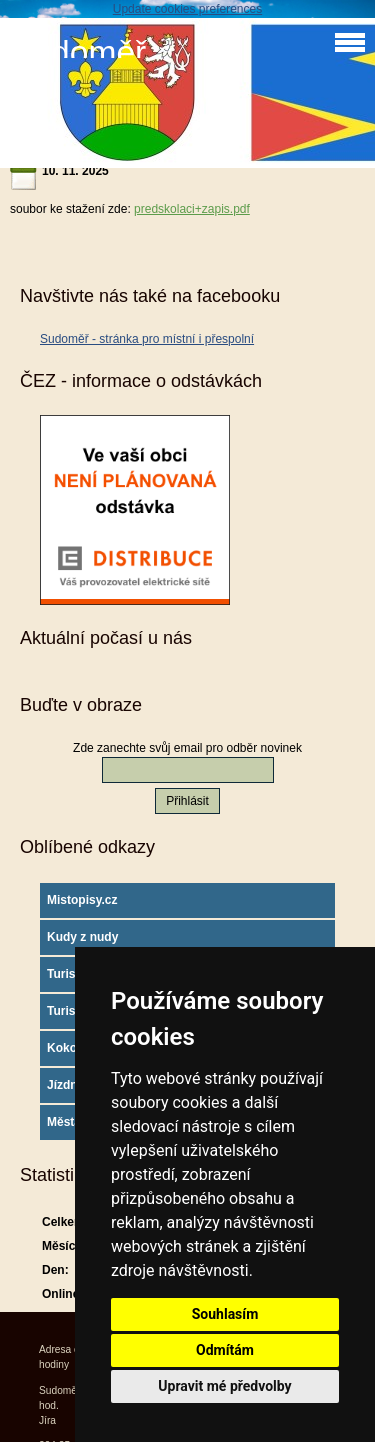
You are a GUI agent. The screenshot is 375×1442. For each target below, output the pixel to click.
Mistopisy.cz (82, 900)
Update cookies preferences (187, 9)
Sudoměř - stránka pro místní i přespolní (147, 339)
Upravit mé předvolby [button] (224, 1386)
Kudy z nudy (82, 937)
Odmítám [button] (225, 1350)
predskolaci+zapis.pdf (192, 209)
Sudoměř (78, 52)
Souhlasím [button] (225, 1314)
